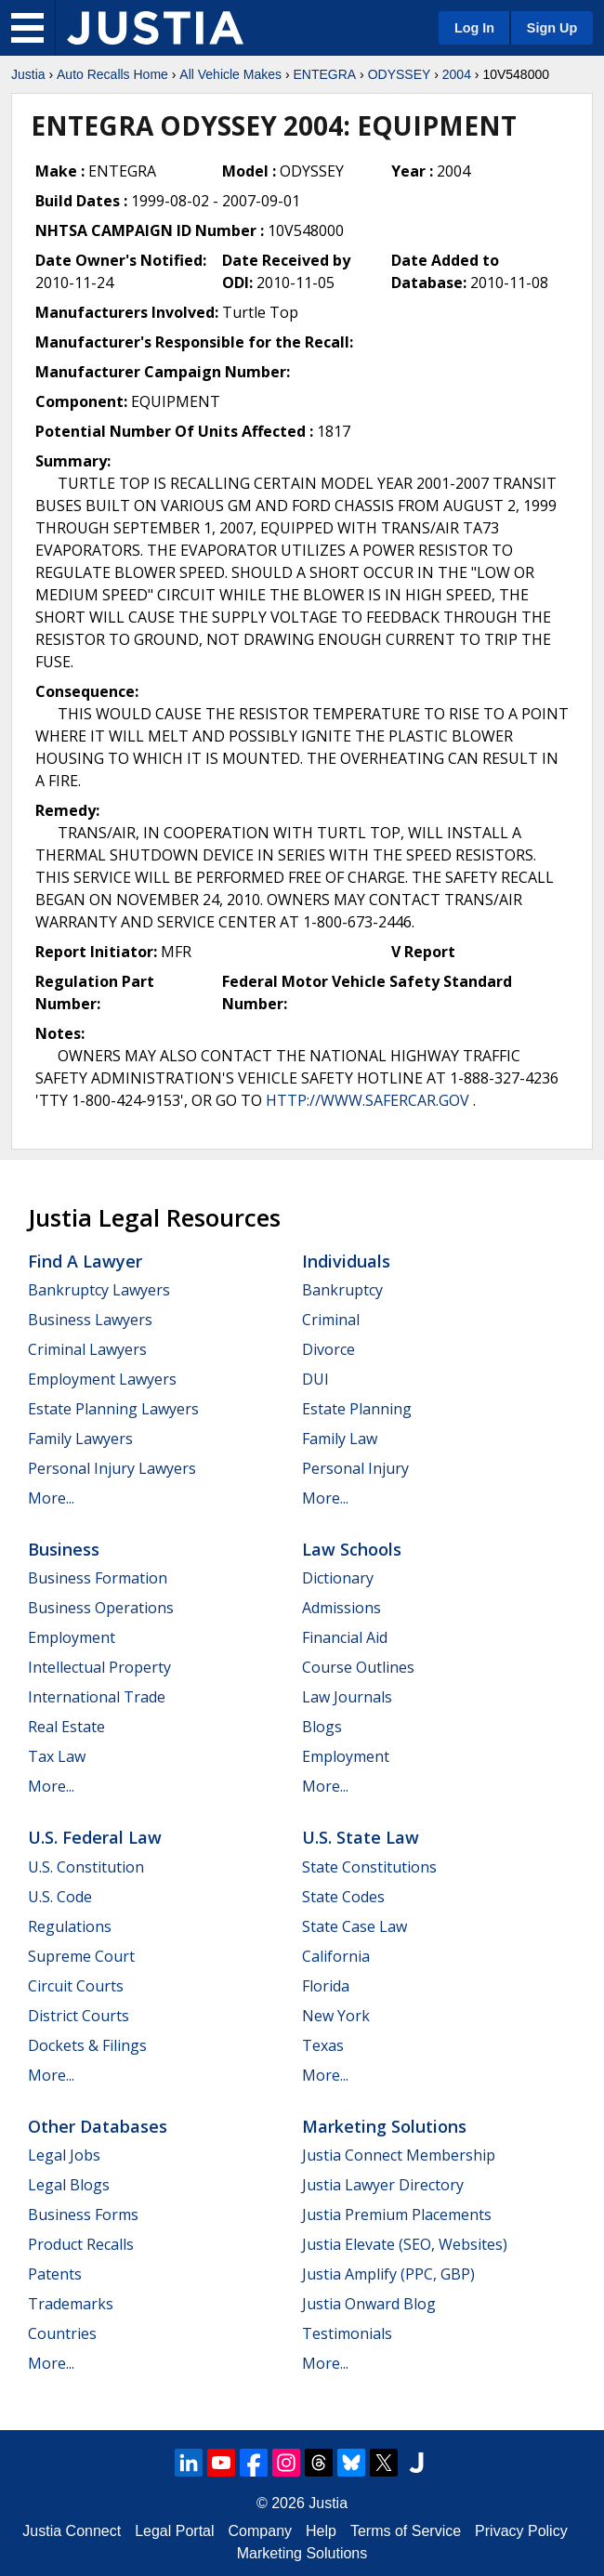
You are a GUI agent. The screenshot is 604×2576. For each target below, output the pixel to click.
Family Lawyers (80, 1438)
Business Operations (101, 1607)
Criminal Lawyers (87, 1349)
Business (63, 1549)
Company (260, 2531)
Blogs (322, 1726)
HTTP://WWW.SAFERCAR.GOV (367, 1100)
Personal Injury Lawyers (112, 1468)
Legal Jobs (64, 2155)
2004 (456, 74)
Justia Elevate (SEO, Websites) (404, 2244)
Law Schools (351, 1549)
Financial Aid (344, 1637)
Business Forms (83, 2214)
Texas (323, 2045)
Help (321, 2531)
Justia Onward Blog (369, 2303)
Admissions (341, 1607)
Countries (62, 2333)
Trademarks (70, 2303)
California (336, 1956)
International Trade (96, 1697)
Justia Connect (71, 2531)
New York (336, 2015)
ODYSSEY (399, 74)
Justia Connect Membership (398, 2155)
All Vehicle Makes (230, 74)
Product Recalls (81, 2244)
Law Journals (347, 1697)
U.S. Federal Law (95, 1837)
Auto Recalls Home (112, 74)
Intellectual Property (99, 1667)
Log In (474, 27)
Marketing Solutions (384, 2126)
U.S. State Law (360, 1837)
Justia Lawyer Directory (383, 2185)
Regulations (70, 1926)
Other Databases (97, 2126)
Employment (71, 1637)
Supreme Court (81, 1956)
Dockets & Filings (87, 2045)
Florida (325, 1986)
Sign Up (552, 27)
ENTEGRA (324, 74)
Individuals (346, 1261)
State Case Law (354, 1926)
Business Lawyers (90, 1319)
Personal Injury (355, 1468)
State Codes (343, 1896)
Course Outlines (358, 1667)
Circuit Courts (76, 1986)
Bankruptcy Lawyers (99, 1290)
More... (51, 1498)
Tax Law (56, 1756)
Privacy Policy (521, 2531)
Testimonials (347, 2333)
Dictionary (338, 1578)
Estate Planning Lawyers (113, 1409)
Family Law (339, 1438)
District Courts (78, 2015)
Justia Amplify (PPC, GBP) (388, 2274)
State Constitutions (369, 1867)
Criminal (331, 1319)
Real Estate (66, 1726)
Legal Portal (174, 2531)
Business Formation (97, 1578)
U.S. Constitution (86, 1867)
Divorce (328, 1349)
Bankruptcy (342, 1290)
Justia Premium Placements (397, 2214)
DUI (315, 1379)
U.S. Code (60, 1896)
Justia (28, 74)
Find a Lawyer (85, 1261)
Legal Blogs (69, 2185)
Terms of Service (405, 2531)
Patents (55, 2274)
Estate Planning (357, 1409)
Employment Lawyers (102, 1379)
